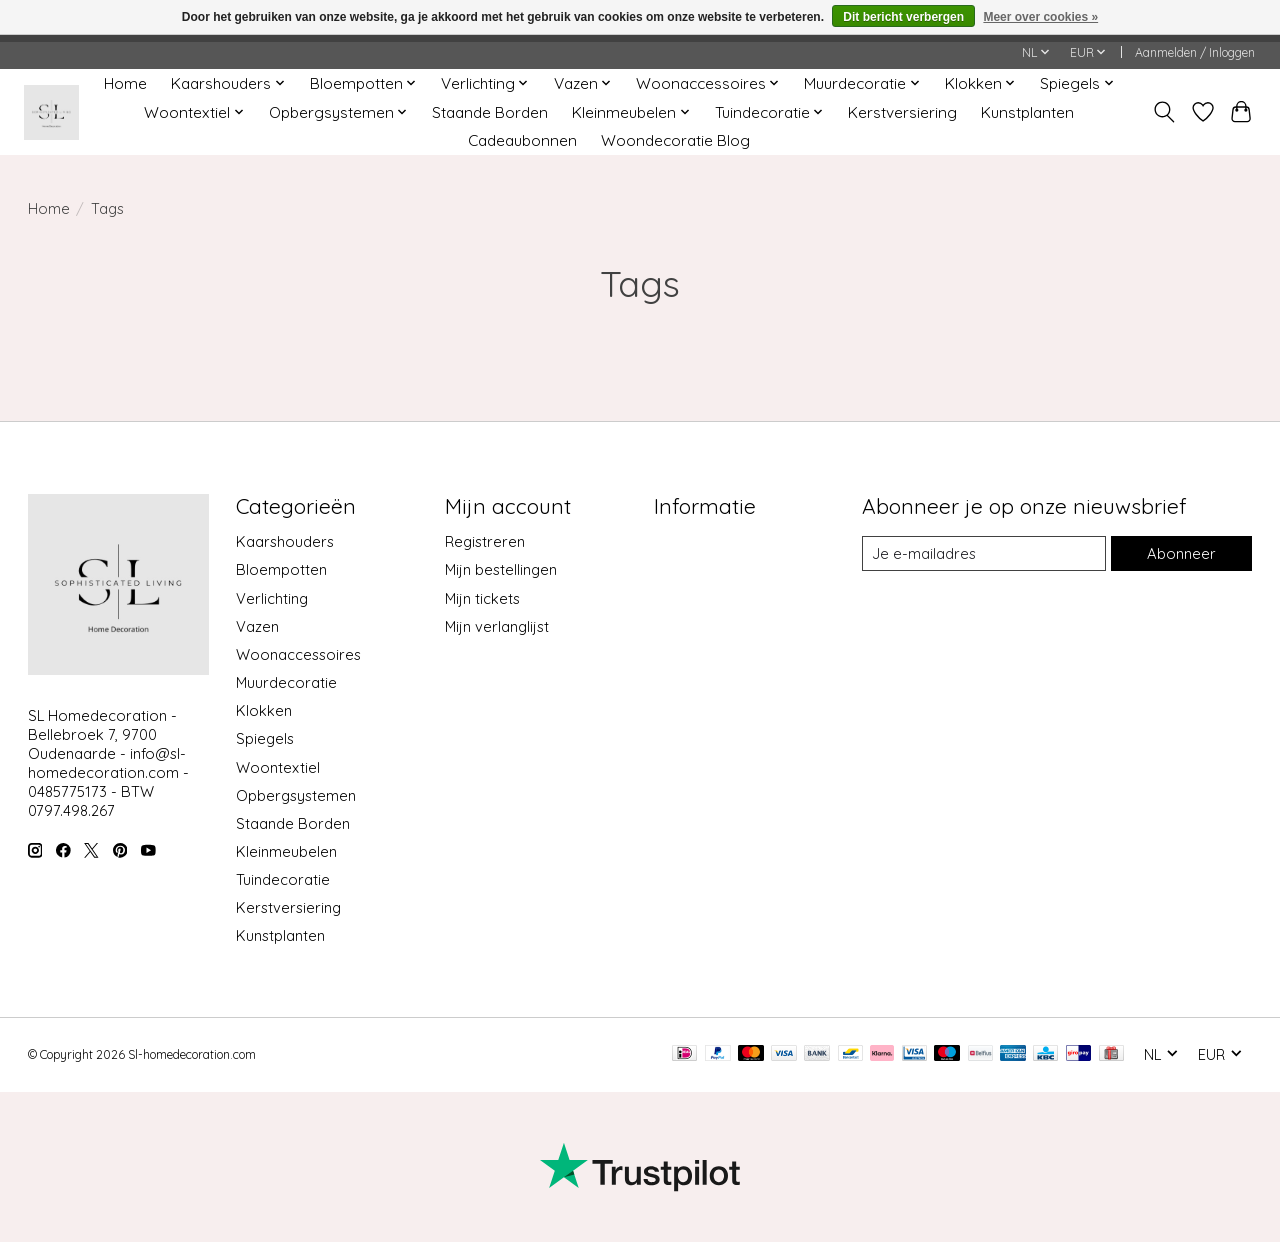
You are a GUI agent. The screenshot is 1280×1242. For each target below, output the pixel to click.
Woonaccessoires (298, 654)
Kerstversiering (902, 112)
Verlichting (272, 598)
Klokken (264, 710)
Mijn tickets (482, 598)
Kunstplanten (1027, 112)
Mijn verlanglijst (497, 626)
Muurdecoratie (286, 682)
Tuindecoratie (283, 879)
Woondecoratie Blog (675, 140)
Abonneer (1182, 553)
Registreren (485, 541)
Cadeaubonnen (522, 140)
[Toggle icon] (1163, 112)
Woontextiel (278, 767)
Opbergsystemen (296, 795)
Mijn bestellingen (501, 569)
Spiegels (265, 738)
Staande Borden (490, 112)
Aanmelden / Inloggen (1195, 52)
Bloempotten (281, 569)
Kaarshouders (285, 541)
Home (125, 83)
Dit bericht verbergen (903, 17)
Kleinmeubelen (286, 851)
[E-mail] (984, 554)
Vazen (257, 626)
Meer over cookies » (1040, 17)
